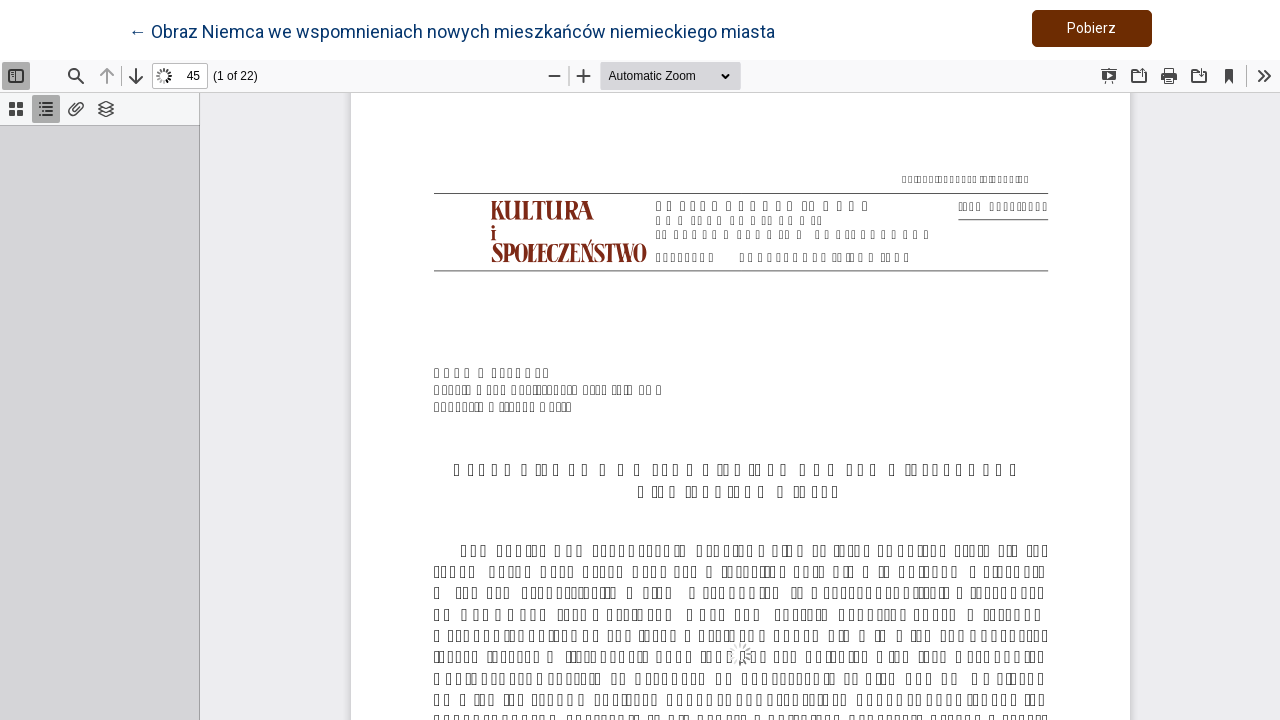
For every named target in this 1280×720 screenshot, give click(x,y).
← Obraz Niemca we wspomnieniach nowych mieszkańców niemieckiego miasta (452, 30)
